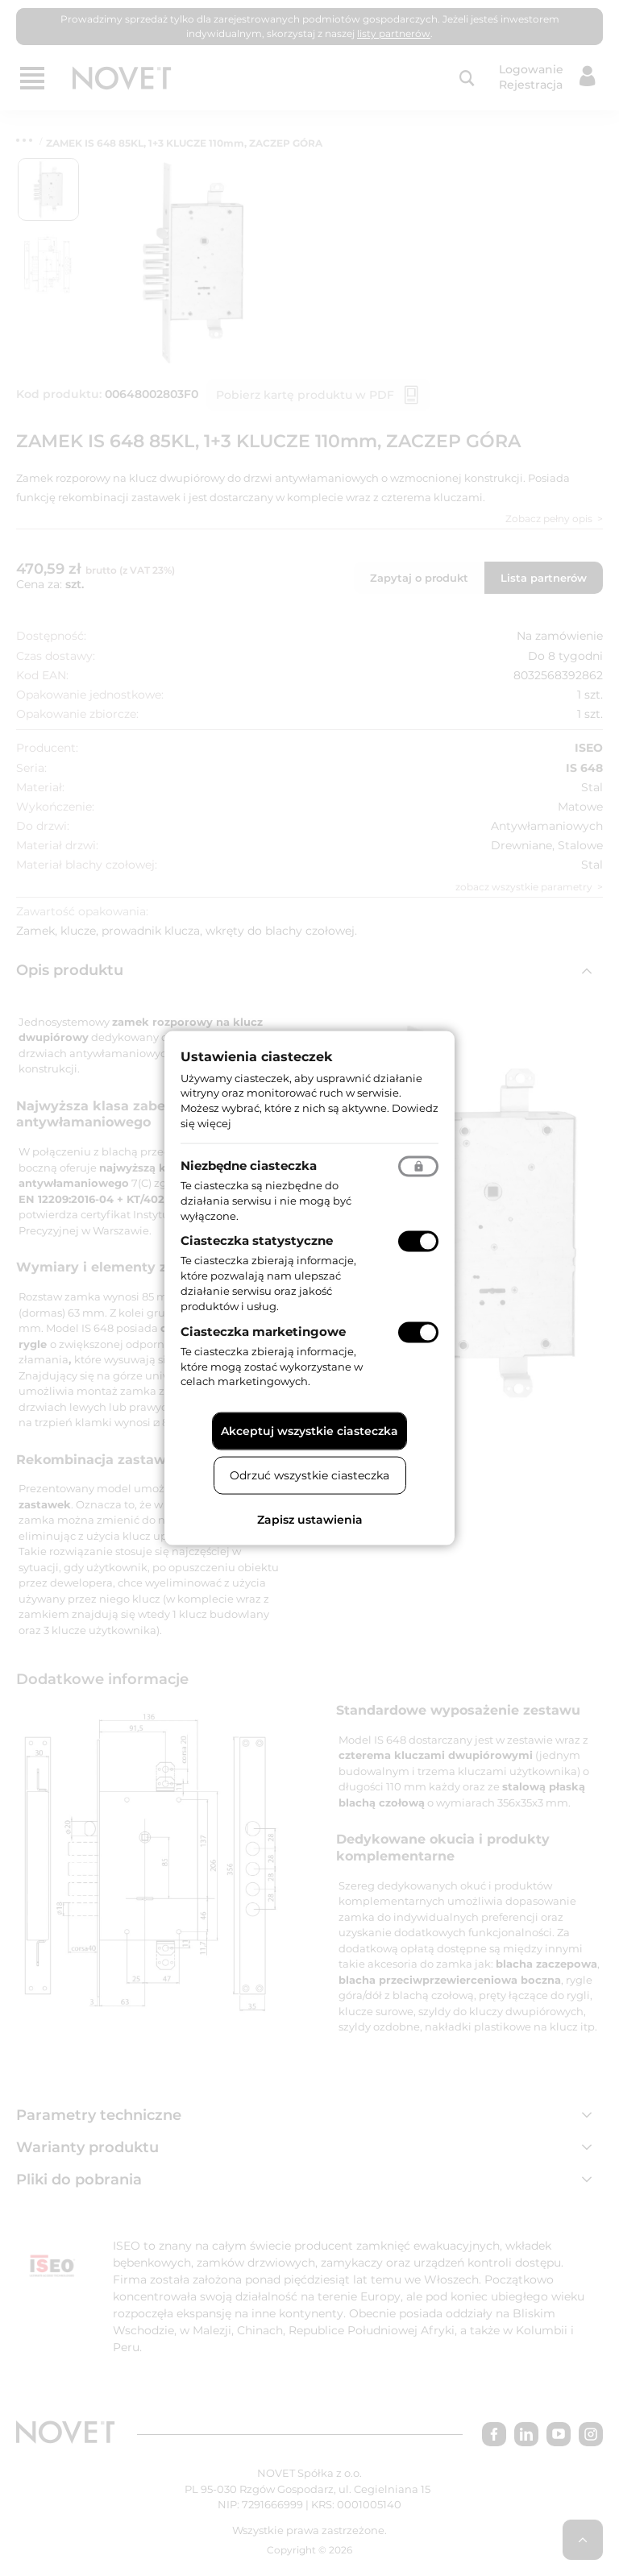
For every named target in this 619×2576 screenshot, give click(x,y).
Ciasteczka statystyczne (257, 1240)
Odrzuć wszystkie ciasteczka (309, 1475)
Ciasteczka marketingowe (263, 1330)
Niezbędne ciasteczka (249, 1164)
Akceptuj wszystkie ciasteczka (309, 1431)
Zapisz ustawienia (310, 1519)
